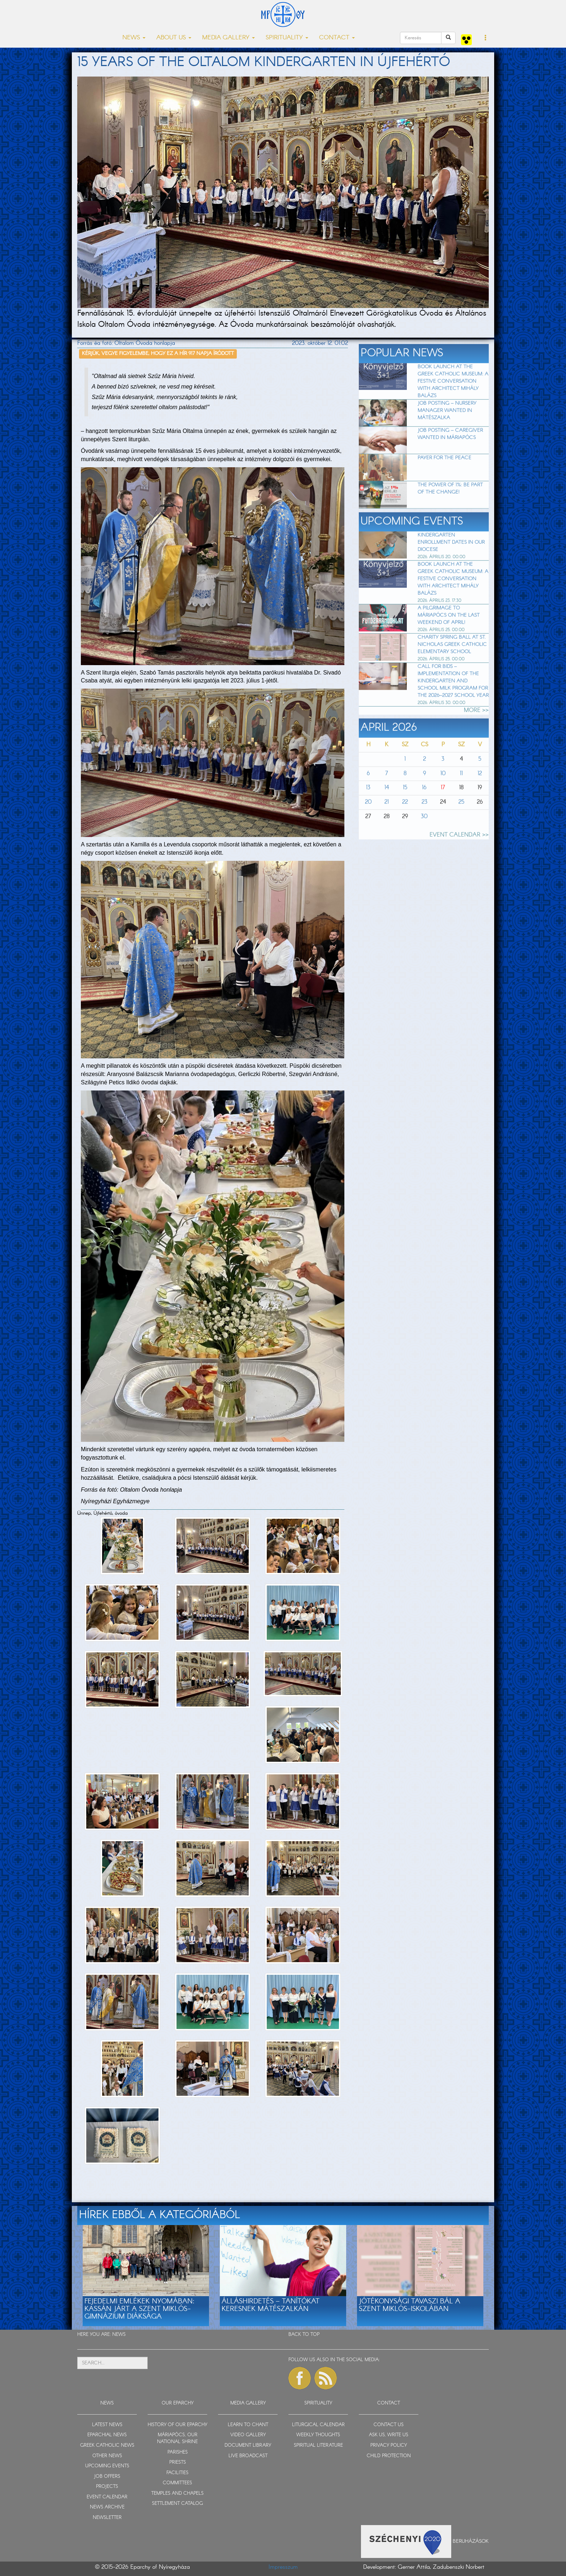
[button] (485, 38)
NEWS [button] (133, 37)
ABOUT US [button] (173, 37)
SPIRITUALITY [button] (287, 37)
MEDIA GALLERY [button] (228, 37)
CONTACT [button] (337, 37)
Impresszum (283, 2567)
